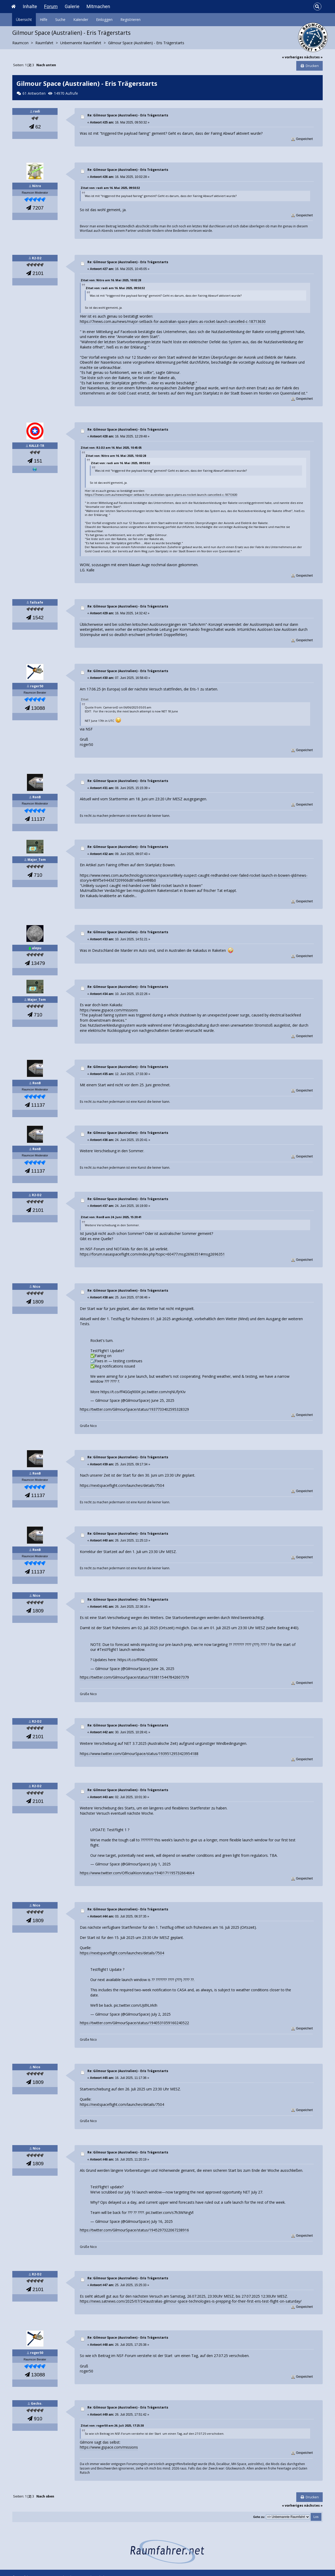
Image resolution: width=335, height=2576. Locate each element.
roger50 (36, 686)
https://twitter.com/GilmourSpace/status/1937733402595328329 (134, 1409)
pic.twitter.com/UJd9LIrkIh (135, 2005)
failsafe (36, 602)
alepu (36, 948)
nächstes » (313, 57)
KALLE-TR (36, 445)
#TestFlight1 (107, 1649)
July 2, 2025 (161, 2014)
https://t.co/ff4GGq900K (120, 1391)
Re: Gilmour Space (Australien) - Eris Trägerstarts (127, 115)
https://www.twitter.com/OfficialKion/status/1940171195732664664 (137, 1872)
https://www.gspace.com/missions (109, 1010)
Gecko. (36, 2403)
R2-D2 (36, 258)
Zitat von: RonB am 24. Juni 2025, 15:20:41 (111, 1217)
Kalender (80, 19)
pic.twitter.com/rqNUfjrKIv (164, 1391)
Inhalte (30, 6)
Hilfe (43, 19)
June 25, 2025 (162, 1400)
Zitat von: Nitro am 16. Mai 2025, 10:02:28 (111, 280)
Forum (51, 6)
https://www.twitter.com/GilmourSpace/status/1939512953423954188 (139, 1753)
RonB (36, 797)
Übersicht (24, 19)
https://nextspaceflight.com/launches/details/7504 (122, 1485)
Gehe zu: (259, 2516)
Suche (60, 19)
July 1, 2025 (161, 1863)
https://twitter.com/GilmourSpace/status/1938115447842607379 (134, 1677)
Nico (36, 1286)
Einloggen (104, 19)
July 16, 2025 (162, 2221)
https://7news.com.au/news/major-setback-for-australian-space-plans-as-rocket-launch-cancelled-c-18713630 (173, 321)
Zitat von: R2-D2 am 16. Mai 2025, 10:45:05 (111, 447)
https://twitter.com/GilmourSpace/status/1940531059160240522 (134, 2022)
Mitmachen (98, 6)
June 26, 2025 (162, 1668)
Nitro (36, 186)
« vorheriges (292, 57)
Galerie (72, 6)
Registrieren (130, 19)
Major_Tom (36, 859)
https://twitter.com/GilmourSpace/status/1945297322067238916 (134, 2230)
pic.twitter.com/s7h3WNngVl (169, 2212)
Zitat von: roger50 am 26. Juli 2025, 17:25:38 (112, 2425)
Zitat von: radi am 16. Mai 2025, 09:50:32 (110, 188)
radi (36, 111)
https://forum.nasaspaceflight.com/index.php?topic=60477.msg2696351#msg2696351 (152, 1254)
